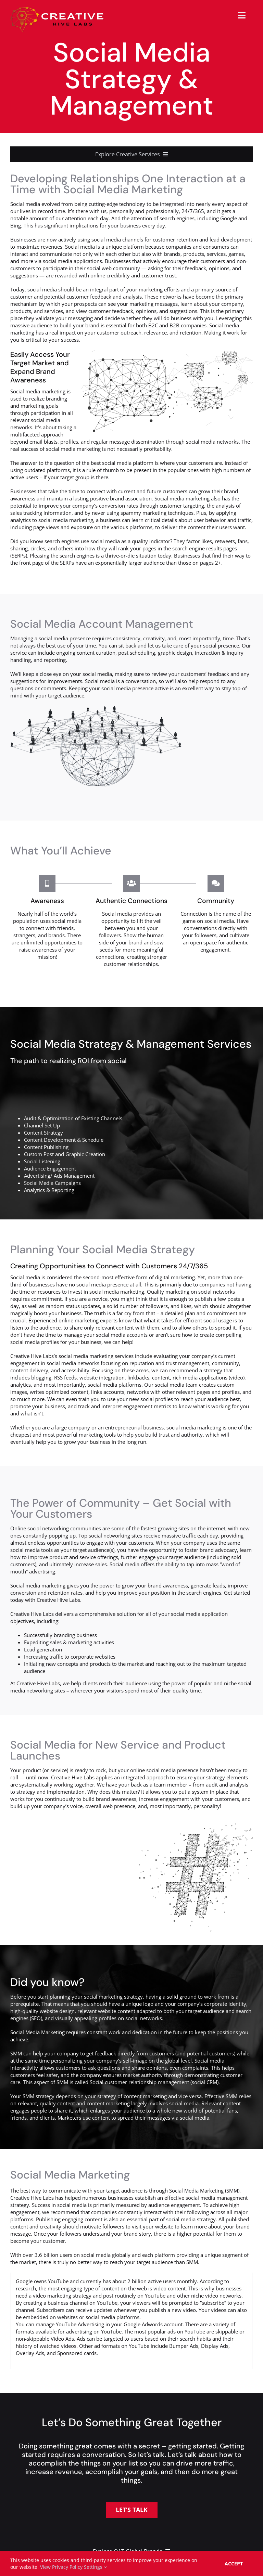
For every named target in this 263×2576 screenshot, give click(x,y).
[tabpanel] (131, 2321)
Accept (234, 2563)
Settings (95, 2567)
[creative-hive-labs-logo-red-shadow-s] (57, 9)
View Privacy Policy (61, 2567)
